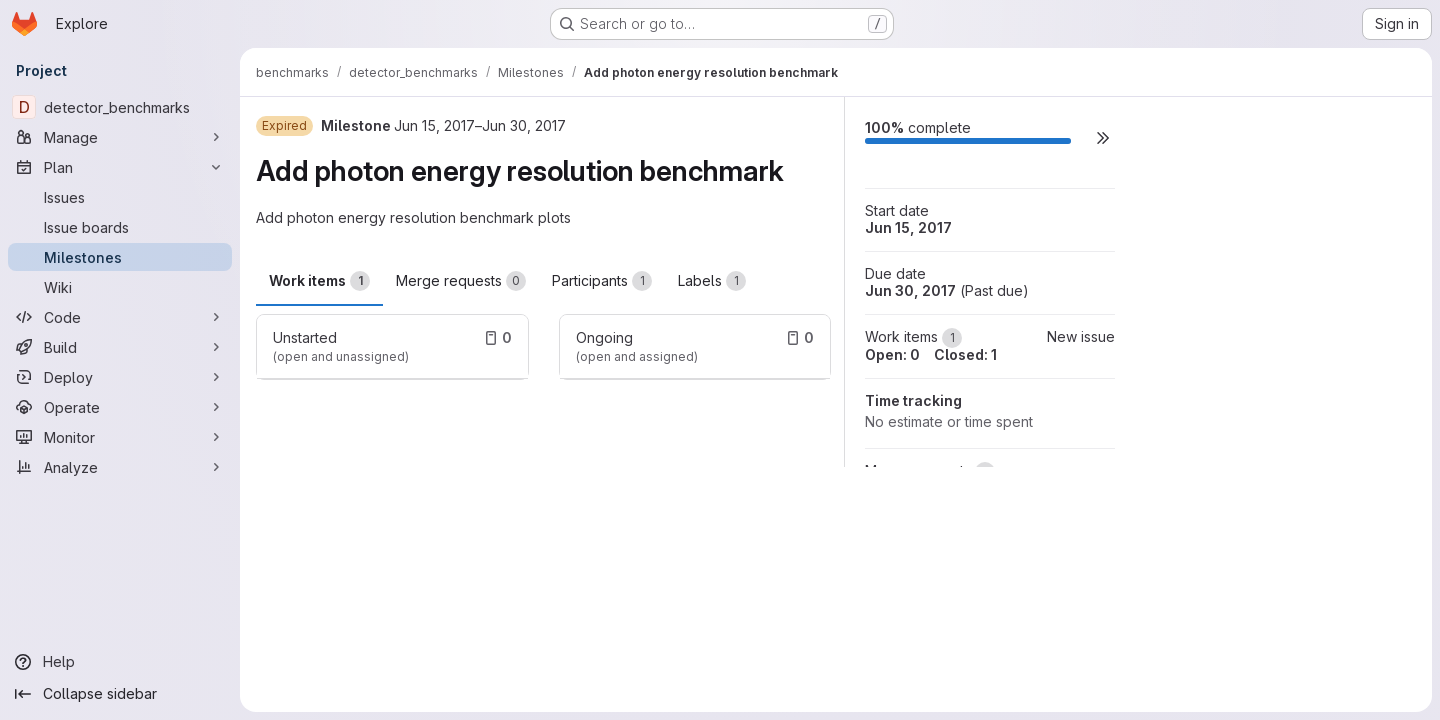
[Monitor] (120, 437)
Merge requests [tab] (461, 281)
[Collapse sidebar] (120, 694)
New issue (1081, 336)
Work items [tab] (319, 281)
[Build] (120, 347)
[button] (1103, 137)
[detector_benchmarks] (120, 107)
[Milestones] (120, 257)
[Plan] (120, 167)
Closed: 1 (965, 354)
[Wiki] (120, 287)
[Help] (120, 662)
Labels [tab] (712, 281)
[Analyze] (120, 467)
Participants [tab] (602, 281)
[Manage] (120, 137)
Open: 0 (892, 354)
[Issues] (120, 197)
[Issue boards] (120, 227)
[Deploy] (120, 377)
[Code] (120, 317)
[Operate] (120, 407)
